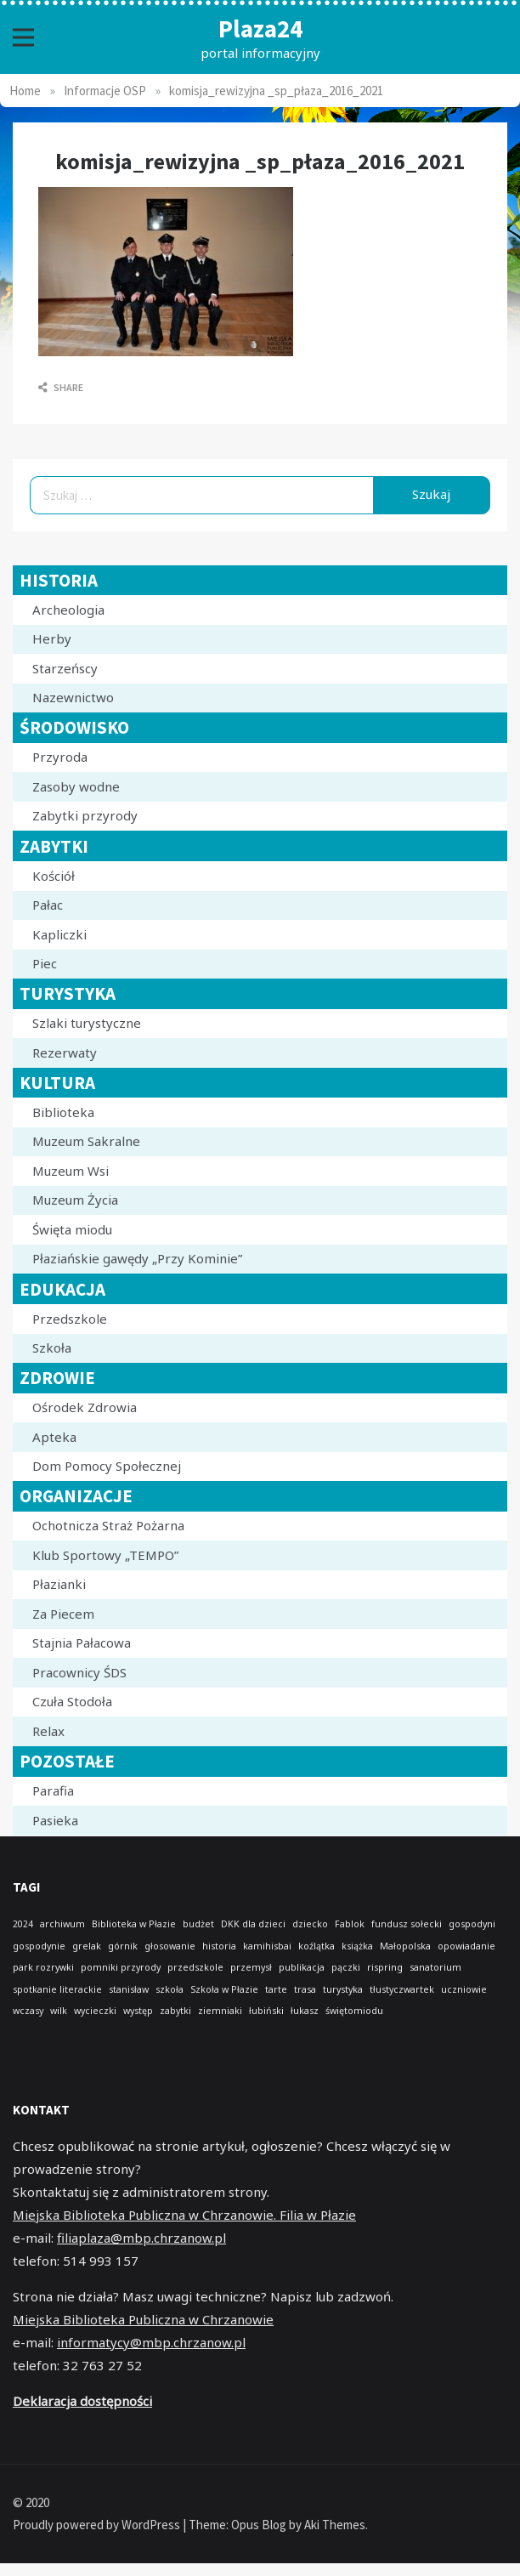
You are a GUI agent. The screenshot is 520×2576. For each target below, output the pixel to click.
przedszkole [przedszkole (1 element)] (195, 1967)
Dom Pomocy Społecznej (106, 1465)
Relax (48, 1730)
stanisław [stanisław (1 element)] (129, 1989)
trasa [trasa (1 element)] (305, 1989)
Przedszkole (69, 1318)
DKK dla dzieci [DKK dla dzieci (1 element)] (253, 1924)
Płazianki (59, 1583)
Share (60, 387)
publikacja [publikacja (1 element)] (302, 1967)
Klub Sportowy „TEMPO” (105, 1554)
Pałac (47, 904)
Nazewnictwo (73, 697)
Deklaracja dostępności (82, 2400)
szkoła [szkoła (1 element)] (169, 1989)
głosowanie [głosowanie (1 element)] (169, 1946)
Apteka (54, 1436)
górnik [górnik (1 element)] (123, 1946)
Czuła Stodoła (72, 1701)
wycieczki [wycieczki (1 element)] (95, 2011)
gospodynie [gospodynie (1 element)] (39, 1946)
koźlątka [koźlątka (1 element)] (316, 1946)
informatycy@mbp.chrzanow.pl (151, 2342)
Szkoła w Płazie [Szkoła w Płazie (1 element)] (224, 1989)
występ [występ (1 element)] (138, 2011)
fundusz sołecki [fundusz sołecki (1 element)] (406, 1924)
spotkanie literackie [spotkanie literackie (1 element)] (57, 1989)
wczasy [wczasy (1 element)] (28, 2011)
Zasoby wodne (76, 786)
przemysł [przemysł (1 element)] (251, 1967)
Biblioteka (63, 1112)
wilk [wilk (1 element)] (58, 2011)
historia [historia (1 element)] (219, 1946)
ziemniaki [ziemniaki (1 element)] (220, 2011)
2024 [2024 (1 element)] (23, 1924)
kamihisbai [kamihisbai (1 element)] (267, 1946)
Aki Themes (334, 2524)
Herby (51, 638)
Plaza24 (260, 28)
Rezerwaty (64, 1052)
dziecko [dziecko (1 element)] (310, 1924)
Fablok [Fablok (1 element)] (350, 1924)
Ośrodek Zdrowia (84, 1407)
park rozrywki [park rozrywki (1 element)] (43, 1967)
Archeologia (68, 609)
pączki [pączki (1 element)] (345, 1967)
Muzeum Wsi (70, 1170)
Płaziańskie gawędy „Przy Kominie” (137, 1258)
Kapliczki (59, 934)
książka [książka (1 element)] (357, 1946)
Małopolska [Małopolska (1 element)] (405, 1946)
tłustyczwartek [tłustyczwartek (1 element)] (402, 1989)
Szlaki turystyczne (86, 1022)
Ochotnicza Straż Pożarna (108, 1525)
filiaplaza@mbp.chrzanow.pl (141, 2237)
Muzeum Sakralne (86, 1140)
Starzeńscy (65, 668)
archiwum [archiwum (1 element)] (62, 1924)
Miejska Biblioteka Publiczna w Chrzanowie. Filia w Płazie (184, 2214)
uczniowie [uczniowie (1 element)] (464, 1989)
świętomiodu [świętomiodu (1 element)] (354, 2011)
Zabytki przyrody (85, 815)
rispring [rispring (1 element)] (385, 1967)
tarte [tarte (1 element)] (276, 1989)
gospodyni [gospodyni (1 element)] (472, 1924)
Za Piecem (63, 1613)
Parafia (53, 1790)
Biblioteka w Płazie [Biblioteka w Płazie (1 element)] (134, 1924)
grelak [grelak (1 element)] (86, 1946)
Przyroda (60, 756)
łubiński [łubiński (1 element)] (266, 2011)
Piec (44, 963)
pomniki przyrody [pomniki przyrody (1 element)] (121, 1967)
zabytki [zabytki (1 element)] (175, 2011)
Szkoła (51, 1347)
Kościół (53, 875)
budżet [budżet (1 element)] (198, 1924)
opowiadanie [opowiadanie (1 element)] (466, 1946)
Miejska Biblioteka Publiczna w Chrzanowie (143, 2319)
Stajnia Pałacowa (81, 1642)
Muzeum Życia (75, 1199)
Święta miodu (72, 1229)
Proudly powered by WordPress (98, 2524)
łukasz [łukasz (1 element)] (305, 2011)
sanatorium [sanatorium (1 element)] (435, 1967)
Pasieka (55, 1820)
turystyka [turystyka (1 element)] (343, 1989)
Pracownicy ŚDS (79, 1672)
